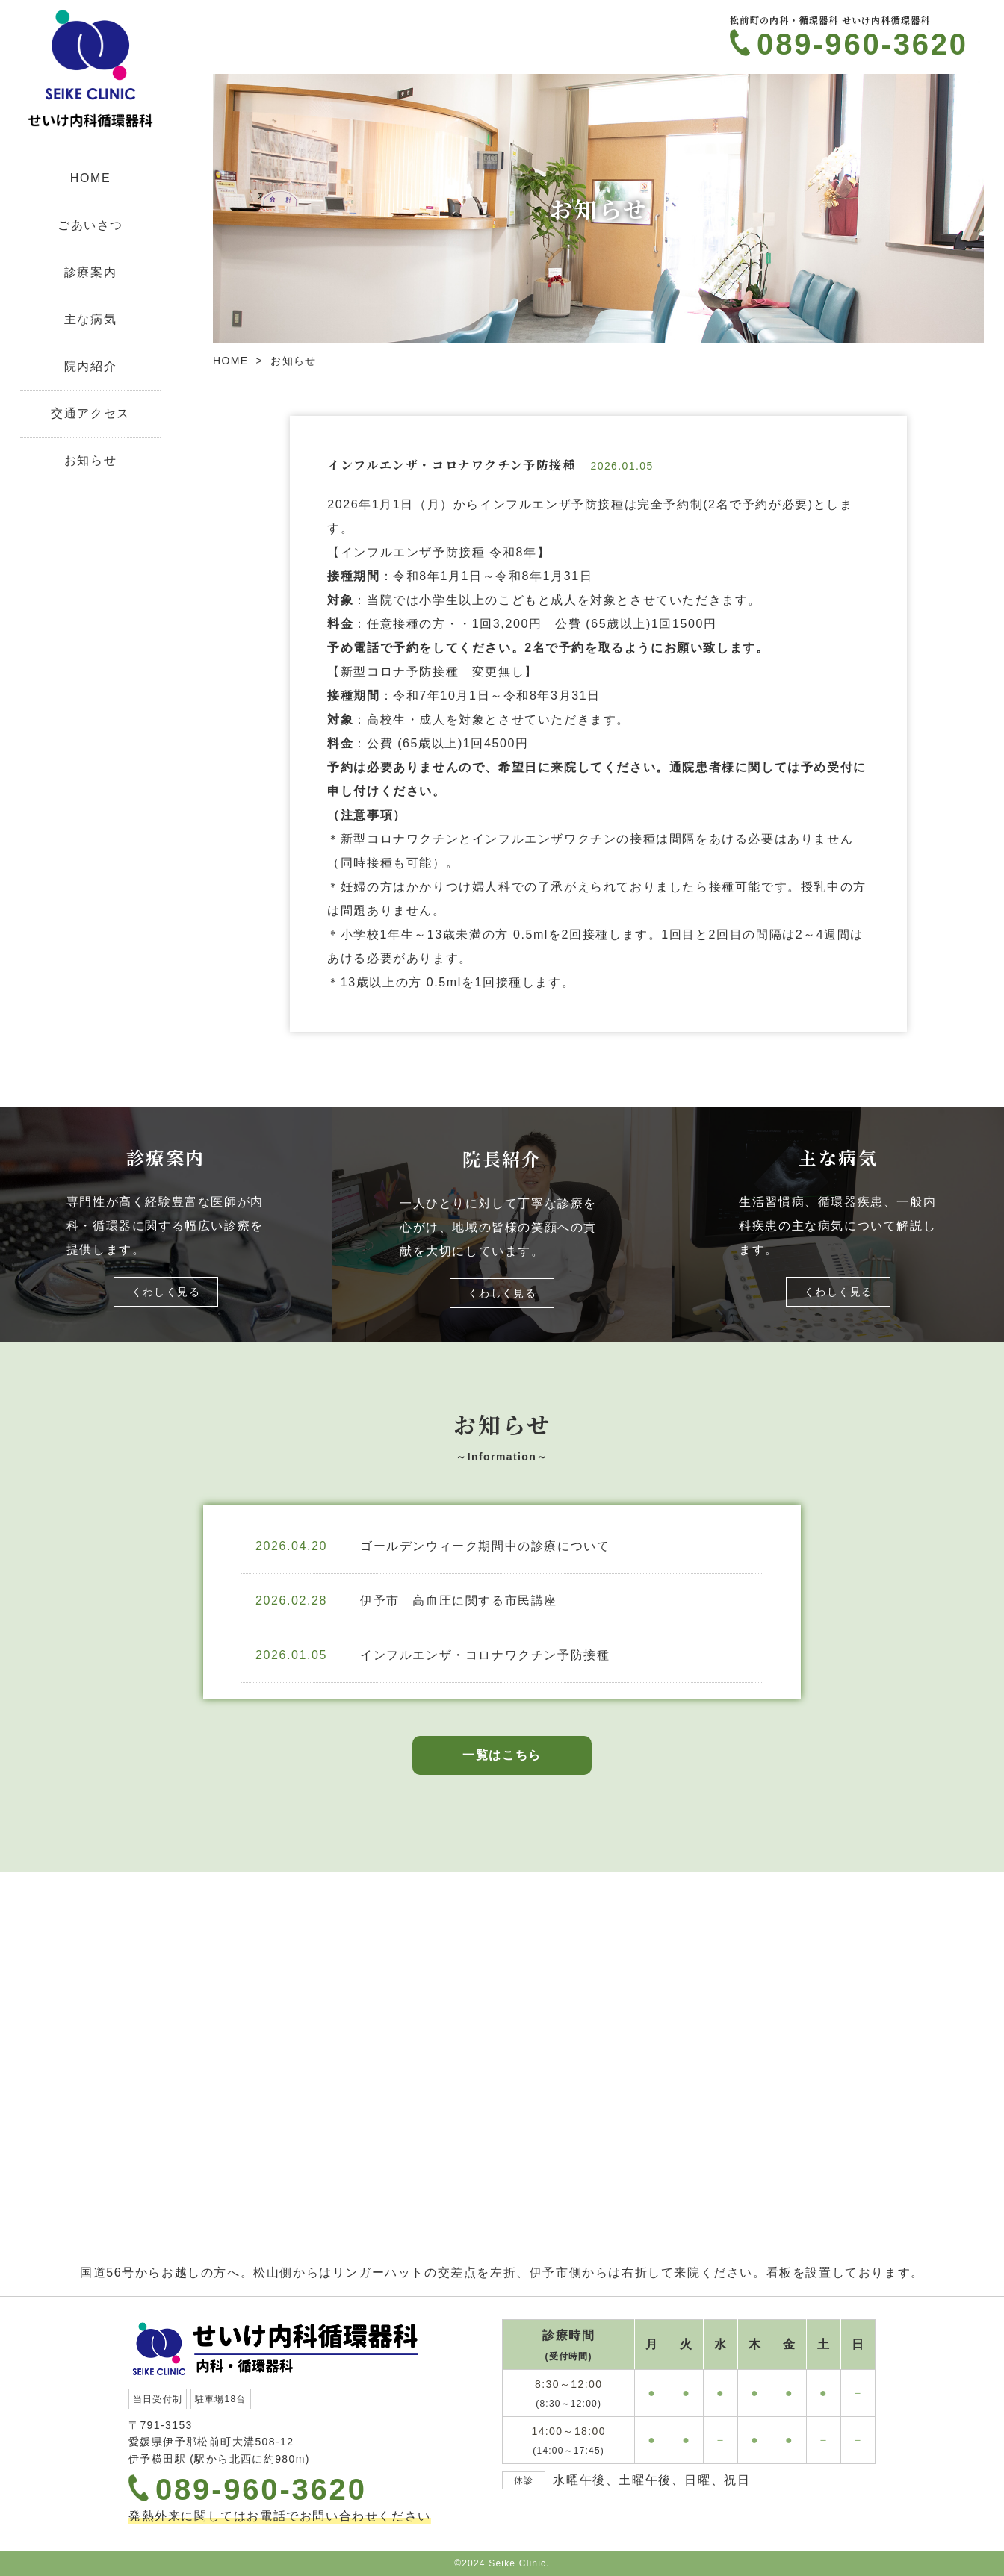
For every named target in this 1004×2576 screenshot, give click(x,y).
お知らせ (90, 460)
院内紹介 (90, 366)
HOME (90, 178)
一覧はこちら (502, 1755)
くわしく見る (165, 1292)
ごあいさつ (90, 225)
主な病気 (90, 319)
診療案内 (90, 272)
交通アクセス (90, 413)
